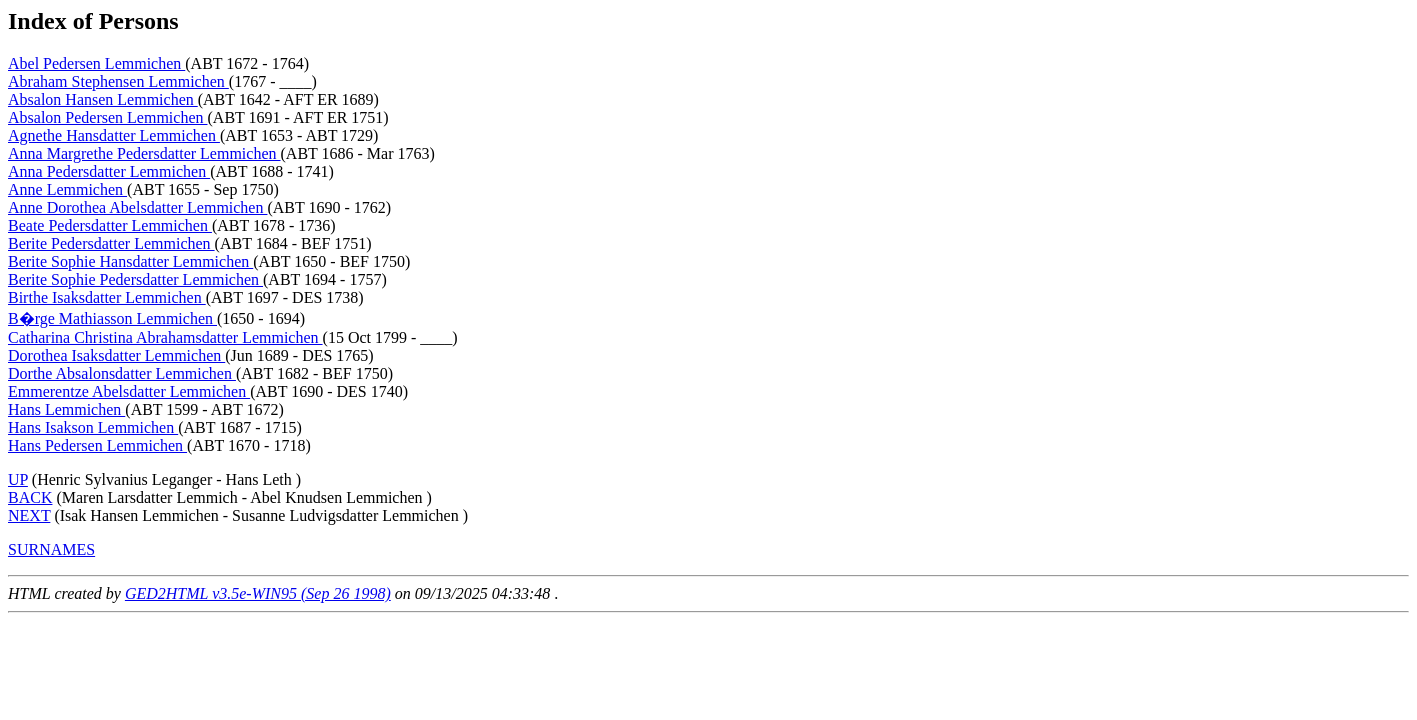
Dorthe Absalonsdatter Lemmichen (122, 373)
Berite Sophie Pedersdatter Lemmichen (135, 279)
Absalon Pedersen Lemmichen (108, 117)
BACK (30, 497)
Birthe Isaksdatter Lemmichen (107, 297)
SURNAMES (51, 549)
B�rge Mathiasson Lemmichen (112, 318)
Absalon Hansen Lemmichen (103, 99)
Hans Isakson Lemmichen (93, 427)
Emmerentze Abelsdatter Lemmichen (129, 391)
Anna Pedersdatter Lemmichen (109, 171)
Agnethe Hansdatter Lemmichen (114, 135)
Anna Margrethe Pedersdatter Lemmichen (144, 153)
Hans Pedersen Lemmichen (97, 445)
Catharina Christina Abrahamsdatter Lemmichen (165, 337)
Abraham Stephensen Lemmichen (118, 81)
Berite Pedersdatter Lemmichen (111, 243)
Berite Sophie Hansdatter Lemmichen (130, 261)
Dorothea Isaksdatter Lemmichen (116, 355)
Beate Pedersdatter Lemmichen (110, 225)
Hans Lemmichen (66, 409)
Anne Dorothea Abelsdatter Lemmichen (137, 207)
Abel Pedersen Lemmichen (96, 63)
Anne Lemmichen (67, 189)
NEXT (29, 515)
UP (18, 479)
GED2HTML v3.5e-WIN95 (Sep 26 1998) (258, 593)
